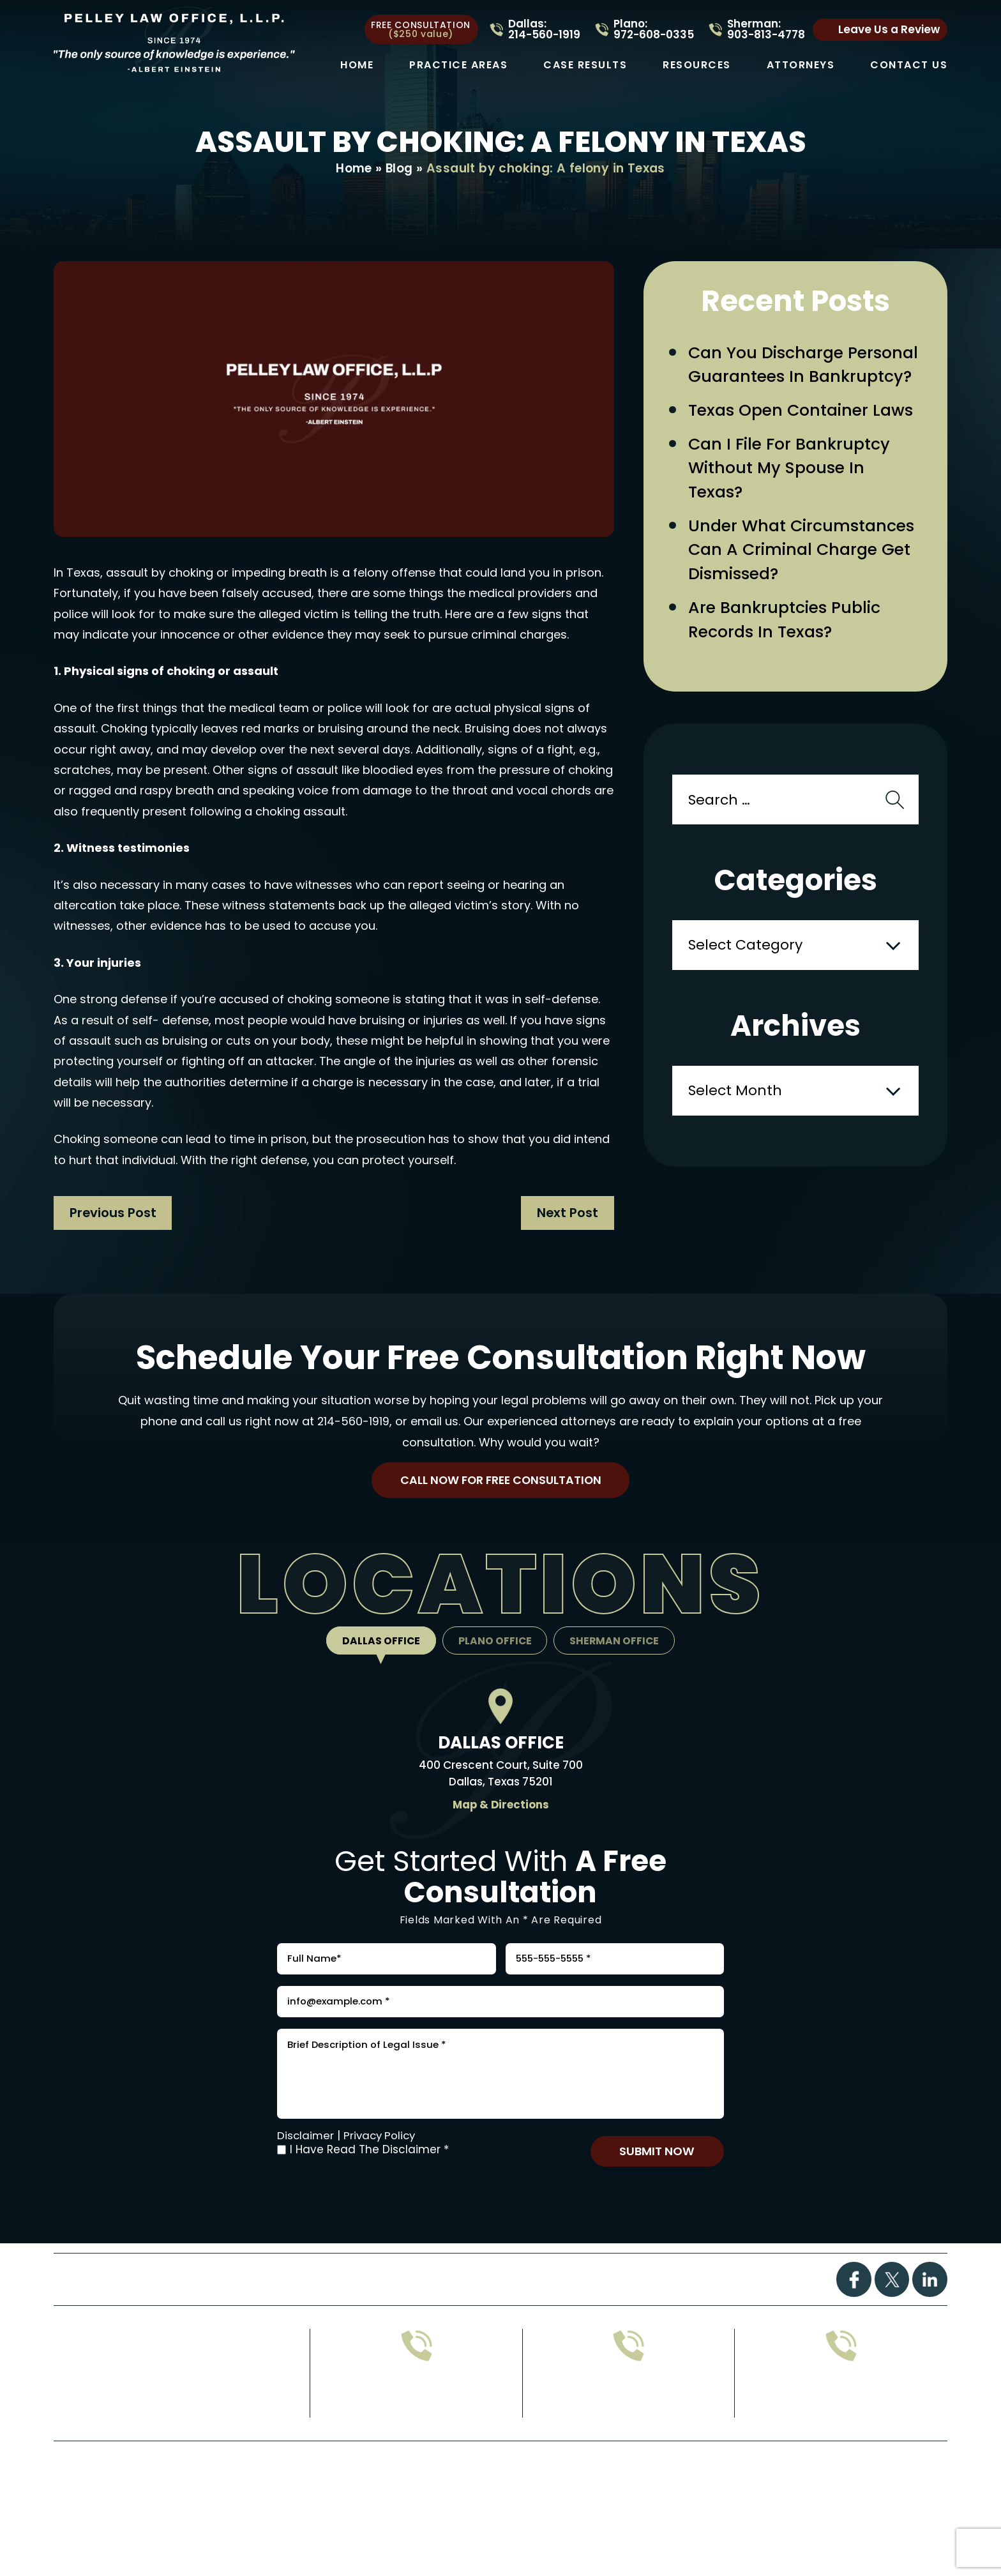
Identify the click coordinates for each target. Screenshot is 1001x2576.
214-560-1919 (353, 1422)
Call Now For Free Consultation (500, 1483)
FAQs (482, 2304)
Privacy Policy (382, 2158)
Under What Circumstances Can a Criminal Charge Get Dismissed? (804, 581)
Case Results (585, 65)
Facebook (853, 2304)
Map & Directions (500, 1809)
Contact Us (908, 65)
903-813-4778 (628, 2425)
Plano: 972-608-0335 (653, 29)
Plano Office (495, 1644)
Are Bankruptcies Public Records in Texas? (788, 654)
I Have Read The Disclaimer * (369, 2172)
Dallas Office (379, 1644)
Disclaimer (306, 2158)
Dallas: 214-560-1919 (544, 29)
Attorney (583, 2304)
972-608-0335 (416, 2425)
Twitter (891, 2304)
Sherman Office (616, 1644)
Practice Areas (458, 65)
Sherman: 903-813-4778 (766, 29)
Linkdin (929, 2304)
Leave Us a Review (889, 29)
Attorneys (801, 65)
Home (356, 65)
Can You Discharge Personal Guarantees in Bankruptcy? (786, 378)
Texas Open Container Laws (804, 438)
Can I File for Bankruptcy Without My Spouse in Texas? (792, 497)
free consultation (420, 29)
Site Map (491, 2509)
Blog (400, 169)
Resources (697, 65)
